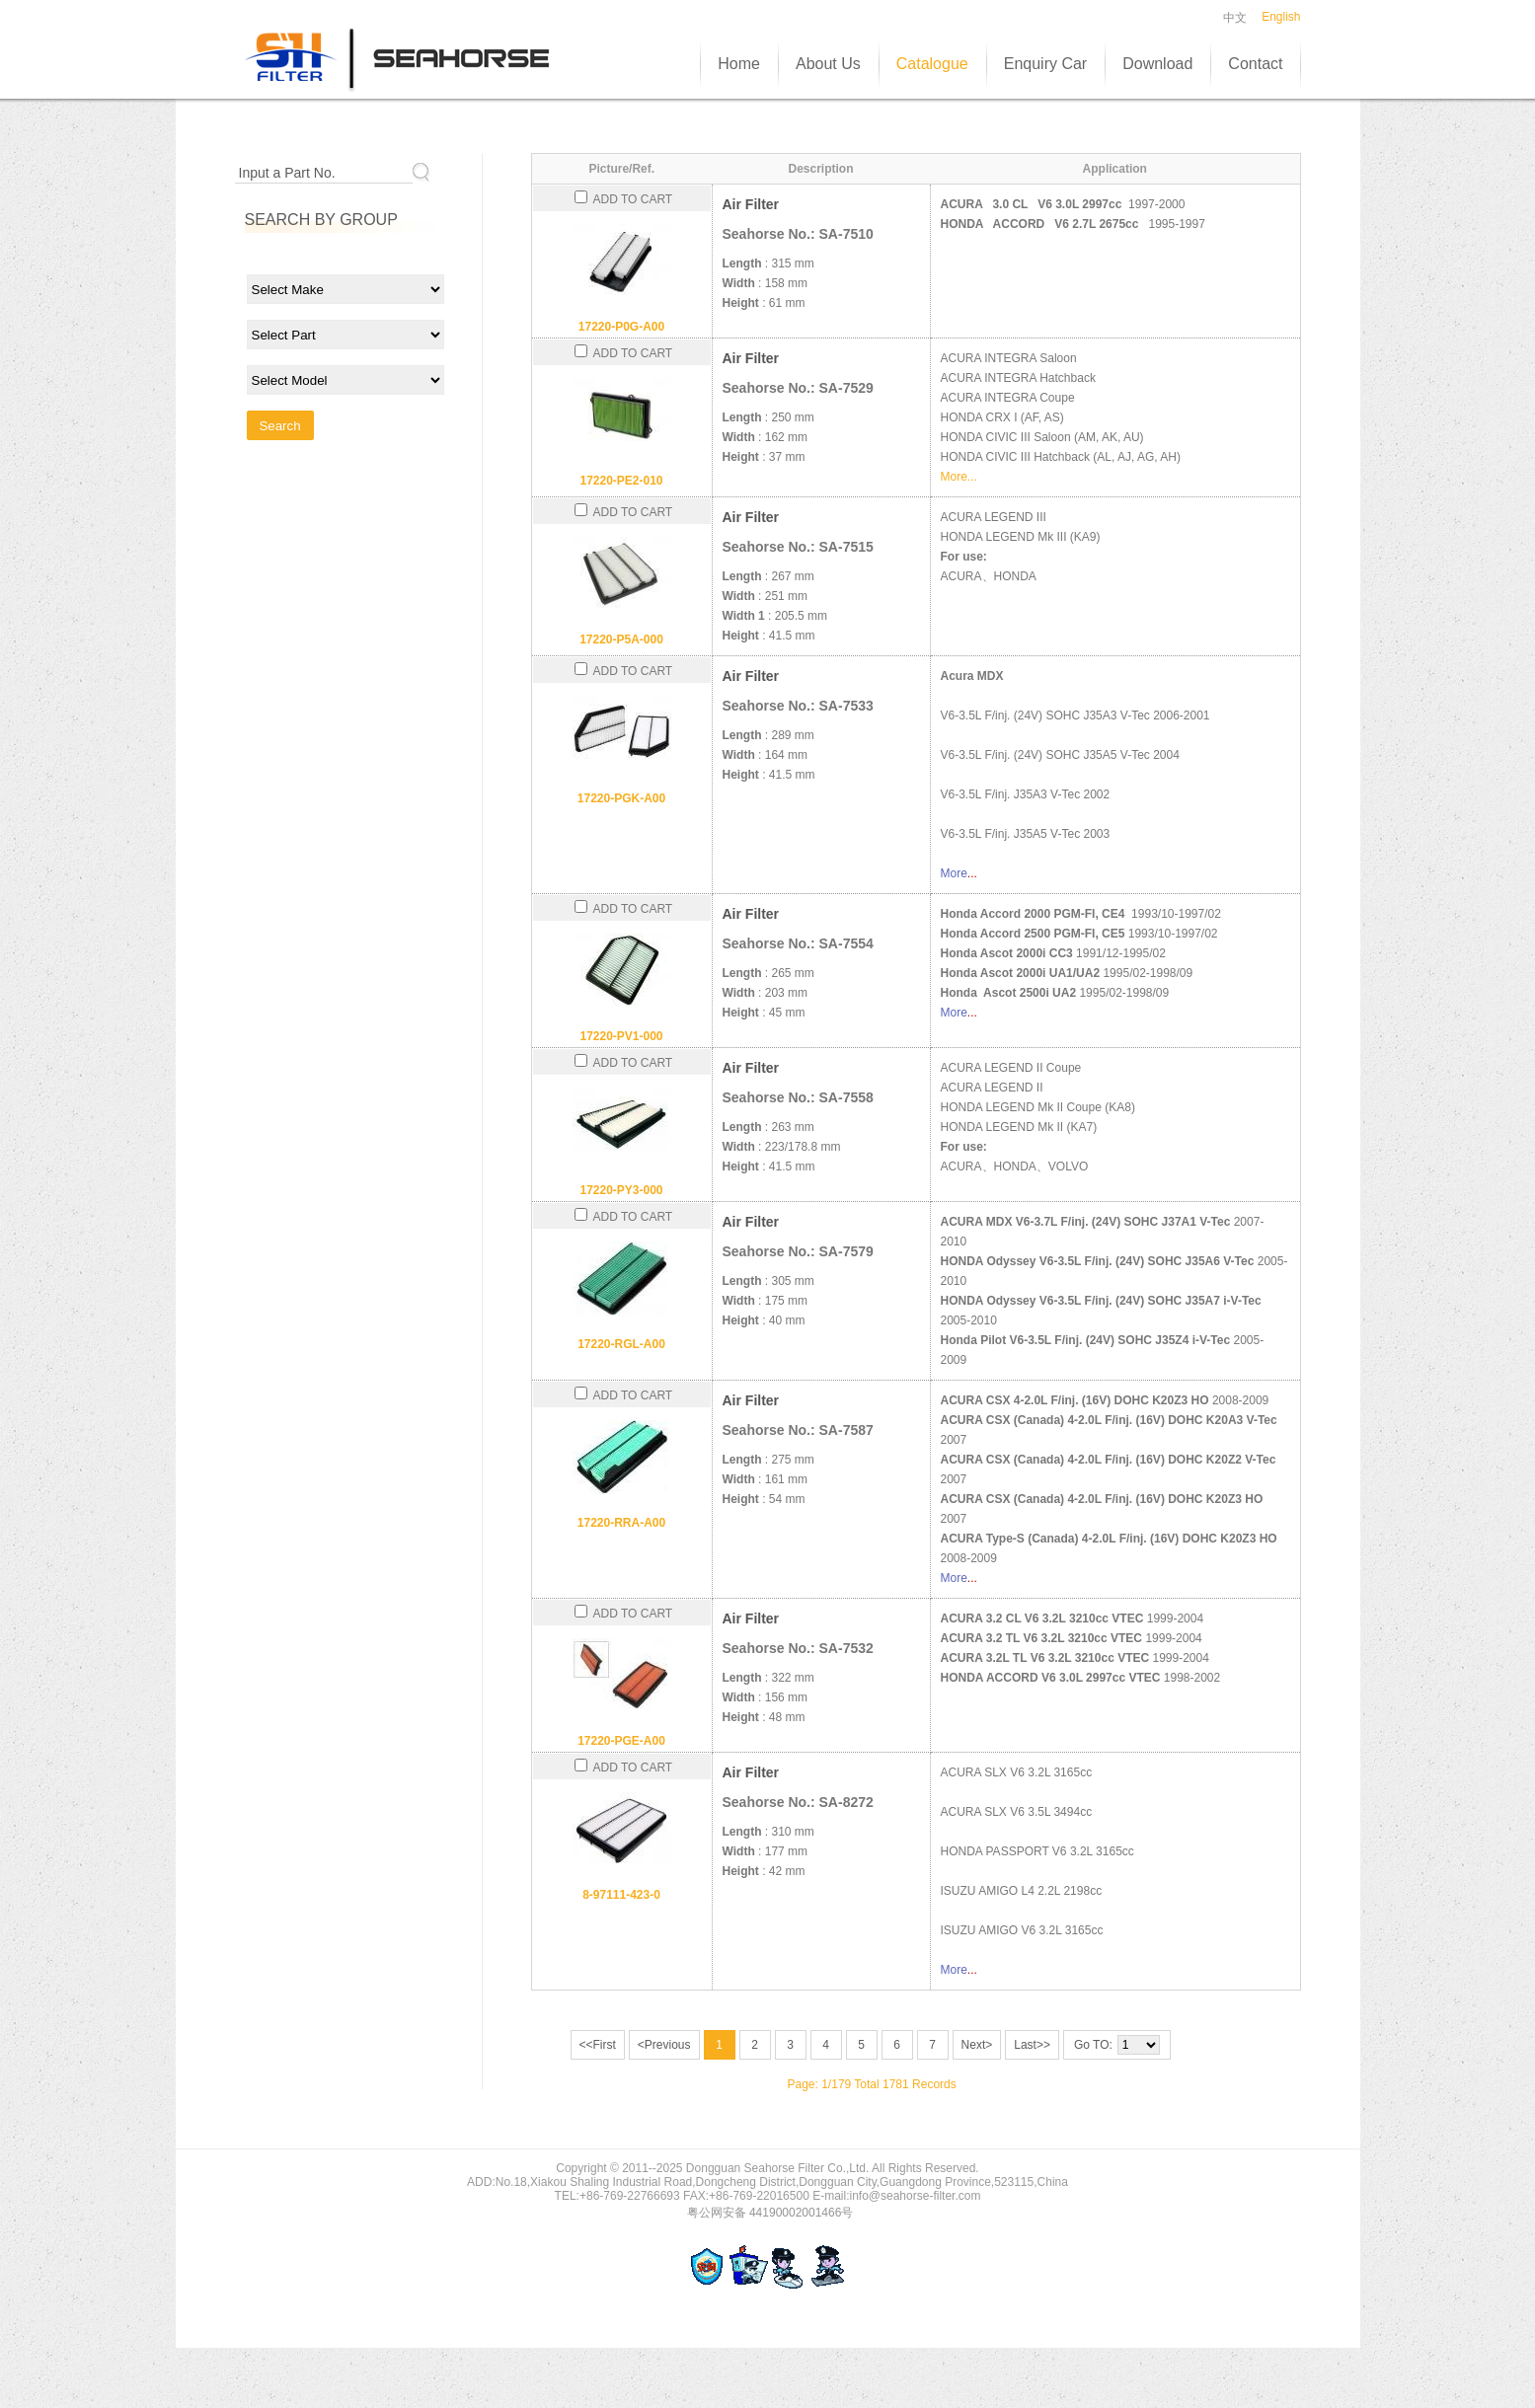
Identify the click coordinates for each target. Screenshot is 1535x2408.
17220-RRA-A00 (621, 1523)
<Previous (664, 2045)
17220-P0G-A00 (621, 327)
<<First (597, 2045)
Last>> (1032, 2045)
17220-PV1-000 (620, 1036)
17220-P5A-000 (621, 639)
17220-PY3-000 (620, 1190)
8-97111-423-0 (621, 1895)
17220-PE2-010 (620, 481)
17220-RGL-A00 (621, 1344)
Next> (977, 2045)
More (954, 873)
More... (959, 477)
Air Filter (751, 204)
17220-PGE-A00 (621, 1741)
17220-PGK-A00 (621, 798)
